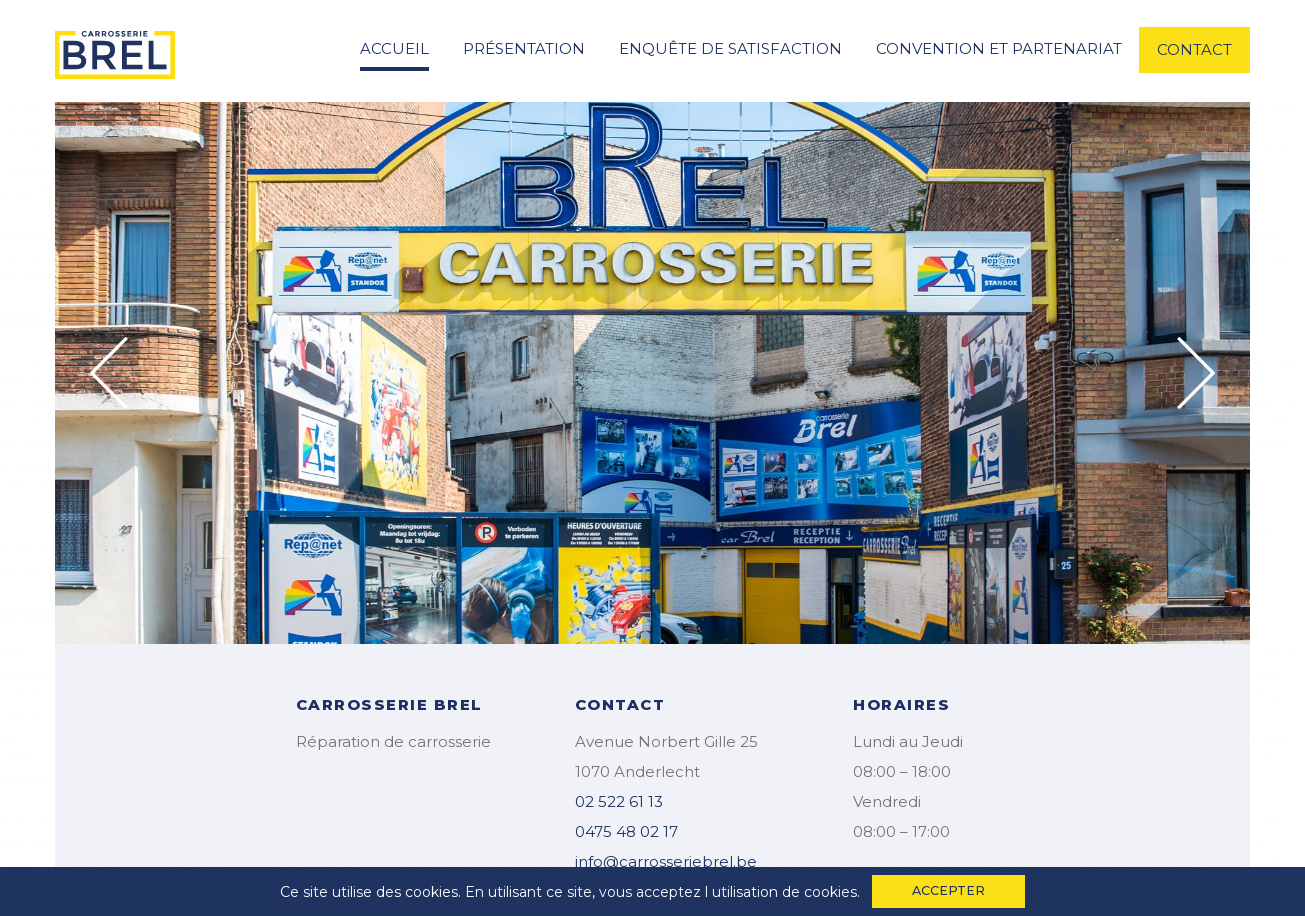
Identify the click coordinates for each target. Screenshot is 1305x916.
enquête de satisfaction (730, 48)
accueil (394, 48)
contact (1194, 49)
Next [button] (1196, 373)
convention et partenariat (999, 48)
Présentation (524, 48)
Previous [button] (109, 373)
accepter (948, 890)
